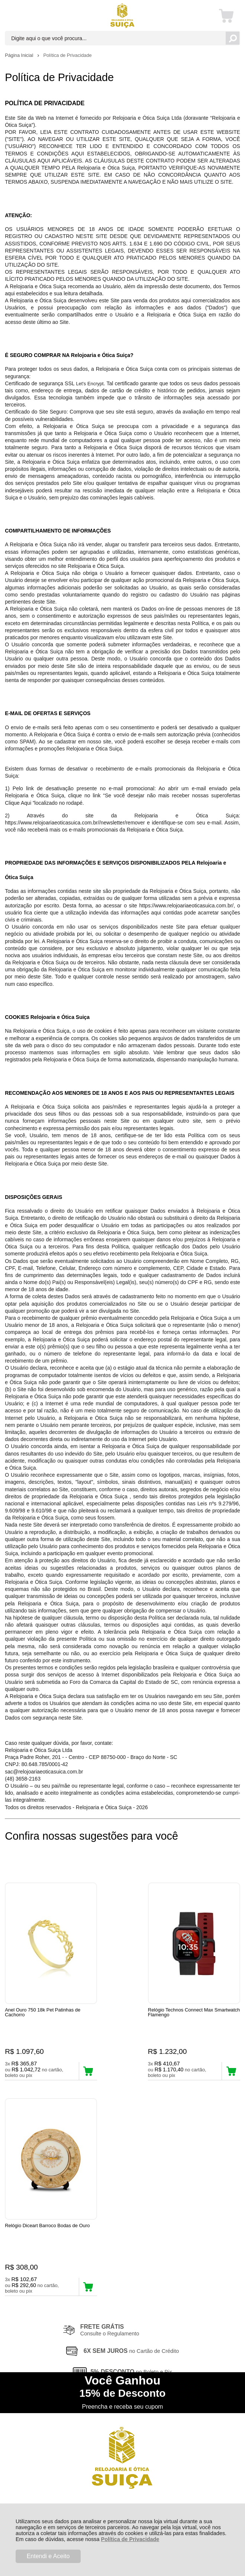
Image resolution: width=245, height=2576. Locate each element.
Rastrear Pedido (47, 2307)
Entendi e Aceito (48, 2556)
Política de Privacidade (130, 2539)
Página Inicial (20, 55)
